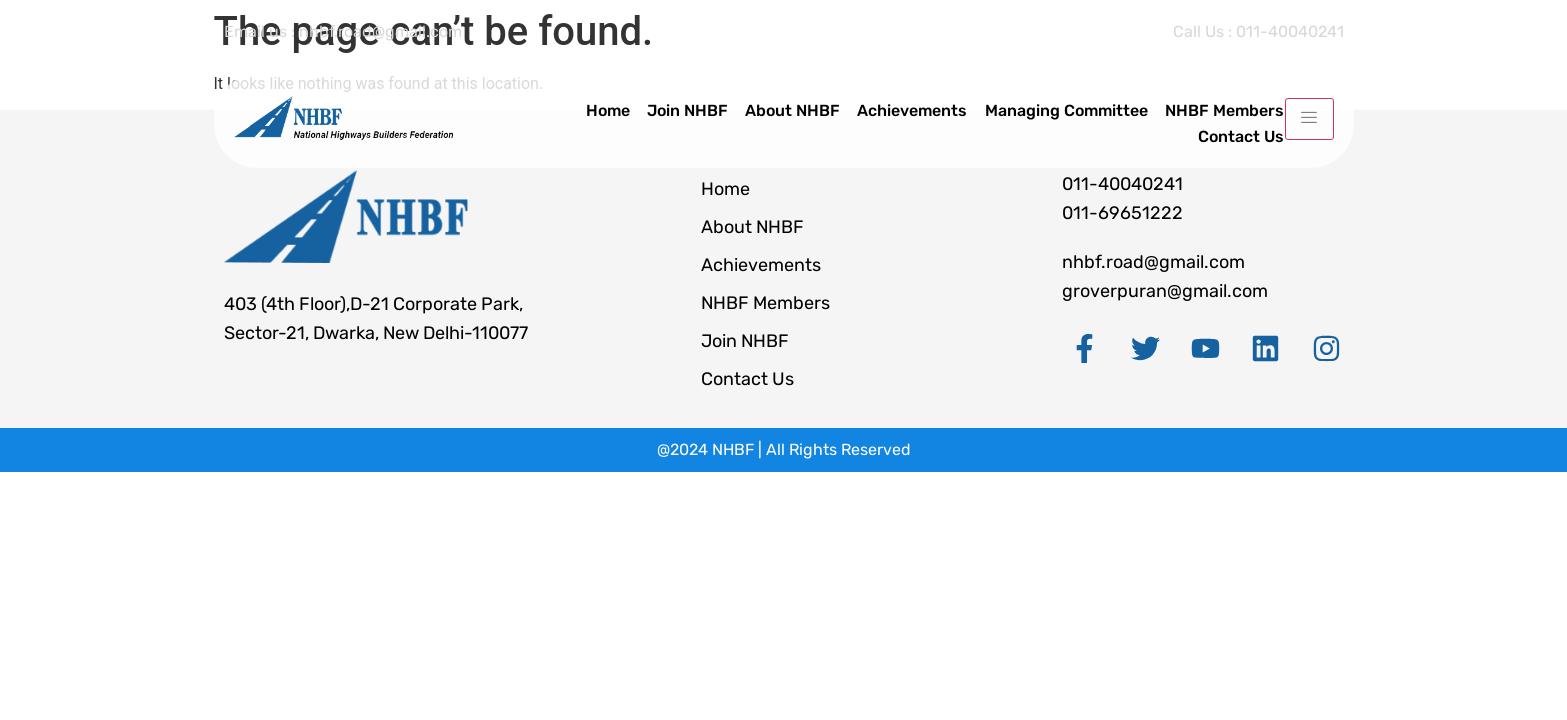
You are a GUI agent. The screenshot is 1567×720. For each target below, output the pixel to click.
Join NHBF (692, 109)
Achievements (915, 109)
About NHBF (796, 109)
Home (614, 109)
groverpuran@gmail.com (1165, 291)
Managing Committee (1067, 109)
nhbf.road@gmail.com (1153, 262)
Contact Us (1241, 133)
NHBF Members (1224, 109)
